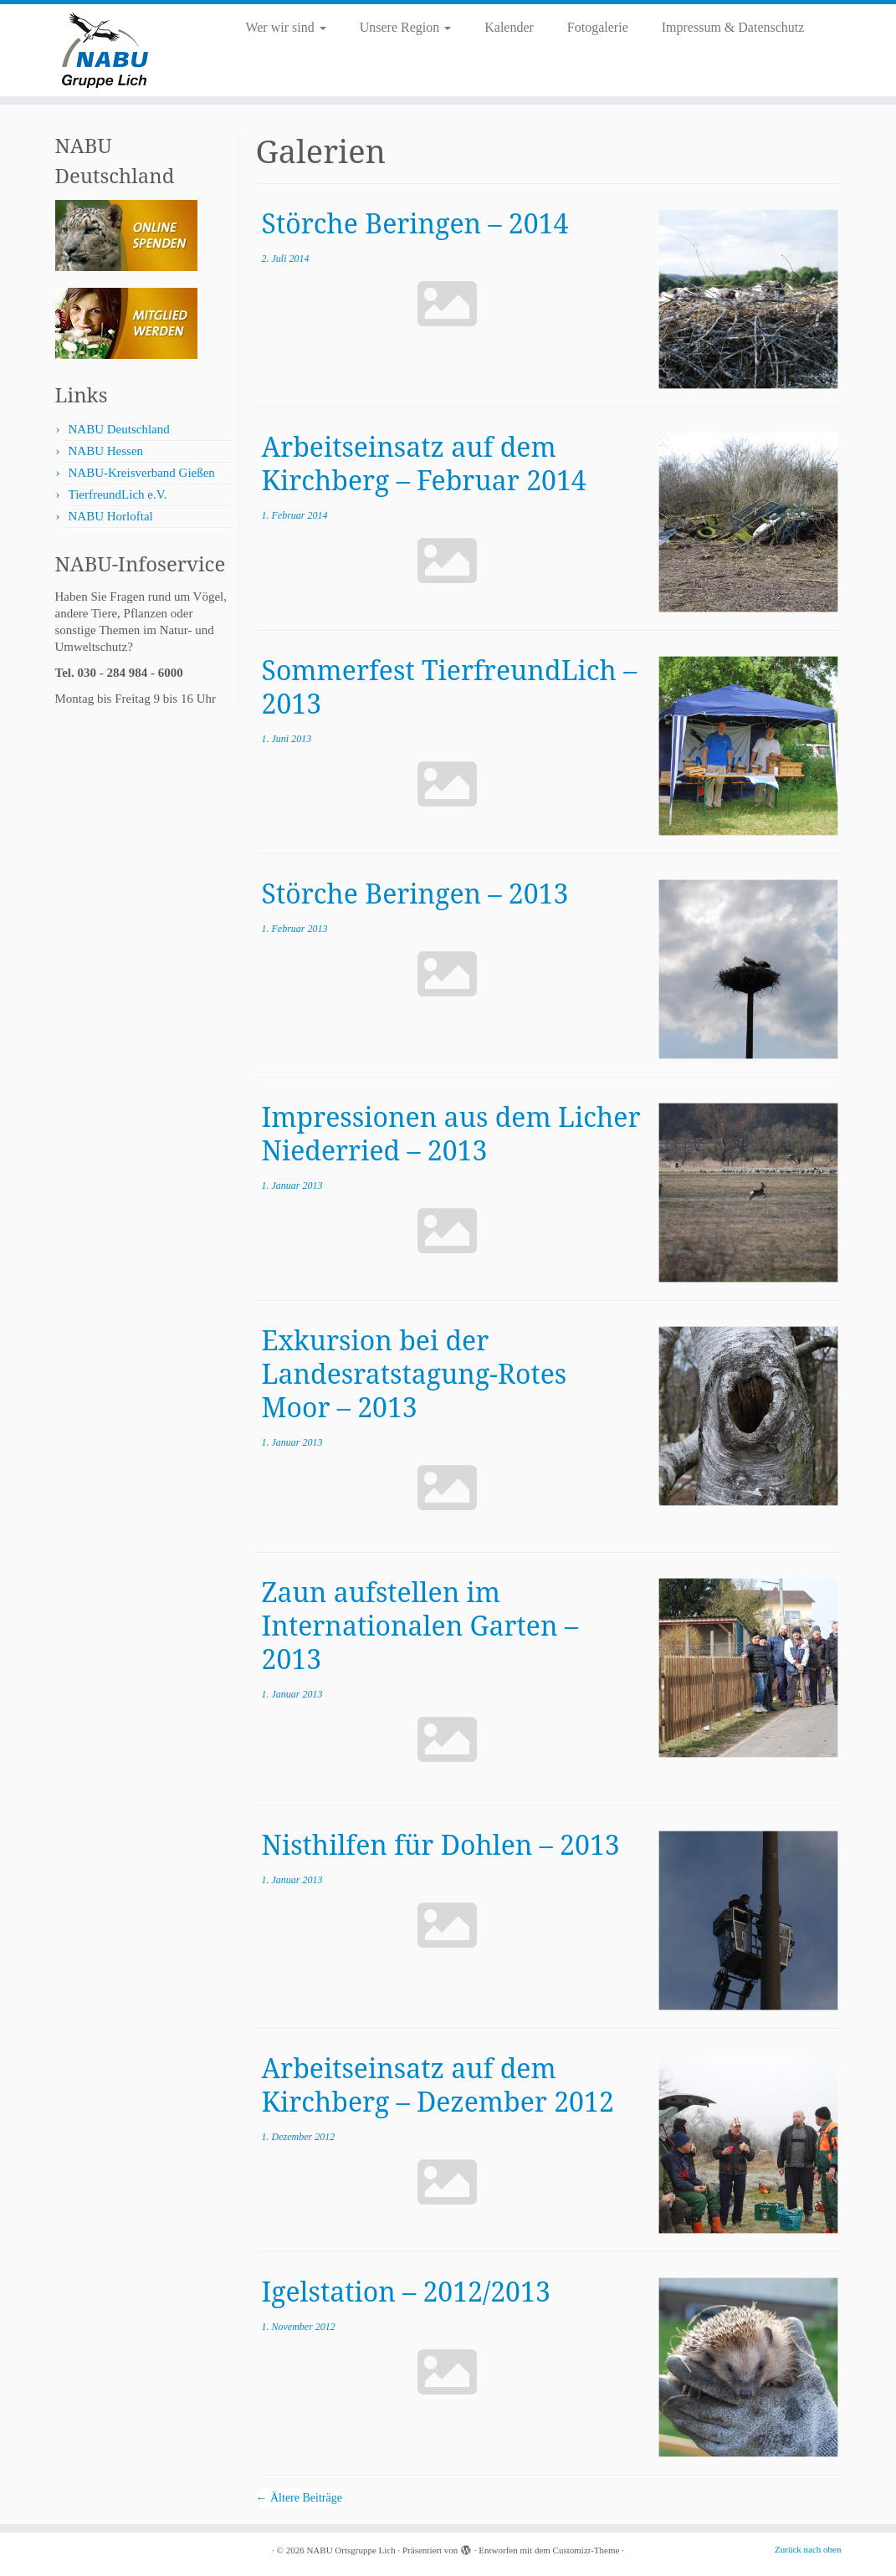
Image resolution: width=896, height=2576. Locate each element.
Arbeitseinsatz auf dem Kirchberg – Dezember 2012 (438, 2084)
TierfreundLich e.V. (118, 494)
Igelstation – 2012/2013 (406, 2291)
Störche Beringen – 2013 (415, 893)
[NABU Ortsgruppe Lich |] (105, 50)
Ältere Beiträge (299, 2497)
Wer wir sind (285, 27)
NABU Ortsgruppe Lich (350, 2550)
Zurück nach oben (808, 2549)
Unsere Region (406, 27)
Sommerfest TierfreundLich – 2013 (449, 686)
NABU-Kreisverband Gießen (142, 472)
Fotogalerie (597, 27)
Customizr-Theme (586, 2550)
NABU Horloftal (111, 516)
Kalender (509, 27)
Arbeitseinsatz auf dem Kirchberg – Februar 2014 (424, 463)
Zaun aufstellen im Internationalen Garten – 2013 (420, 1625)
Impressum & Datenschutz (733, 27)
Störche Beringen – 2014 (415, 223)
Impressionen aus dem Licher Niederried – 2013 (451, 1133)
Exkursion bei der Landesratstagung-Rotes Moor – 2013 (414, 1373)
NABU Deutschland (119, 429)
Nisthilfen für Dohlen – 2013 (441, 1844)
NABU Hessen (106, 451)
